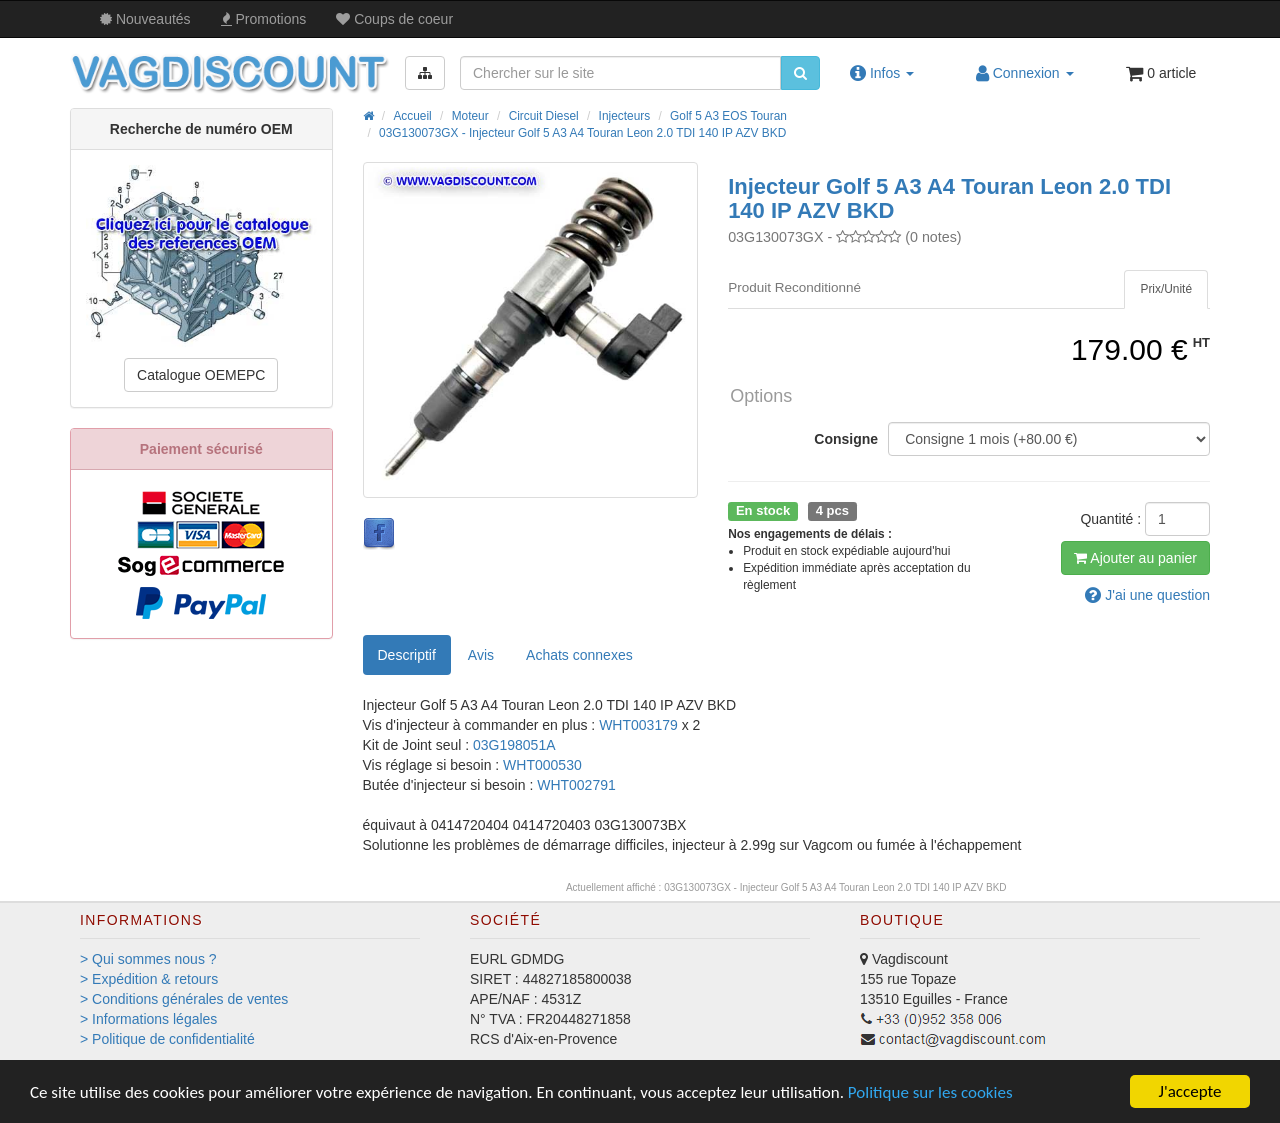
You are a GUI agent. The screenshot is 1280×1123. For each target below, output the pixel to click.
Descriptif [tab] (407, 655)
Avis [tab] (481, 655)
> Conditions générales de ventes (184, 999)
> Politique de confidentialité (167, 1039)
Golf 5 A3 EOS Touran (728, 116)
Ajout (1135, 558)
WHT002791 (576, 785)
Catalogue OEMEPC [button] (201, 375)
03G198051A (514, 745)
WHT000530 (542, 765)
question (1147, 595)
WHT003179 (640, 725)
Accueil (412, 116)
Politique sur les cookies (930, 1092)
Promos (264, 19)
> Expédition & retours (149, 979)
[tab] (1166, 289)
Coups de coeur (394, 19)
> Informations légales (148, 1019)
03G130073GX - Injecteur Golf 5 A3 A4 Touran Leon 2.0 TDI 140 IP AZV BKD (582, 133)
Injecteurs (625, 116)
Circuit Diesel (544, 116)
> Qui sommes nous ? (148, 959)
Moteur (470, 116)
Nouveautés (145, 19)
